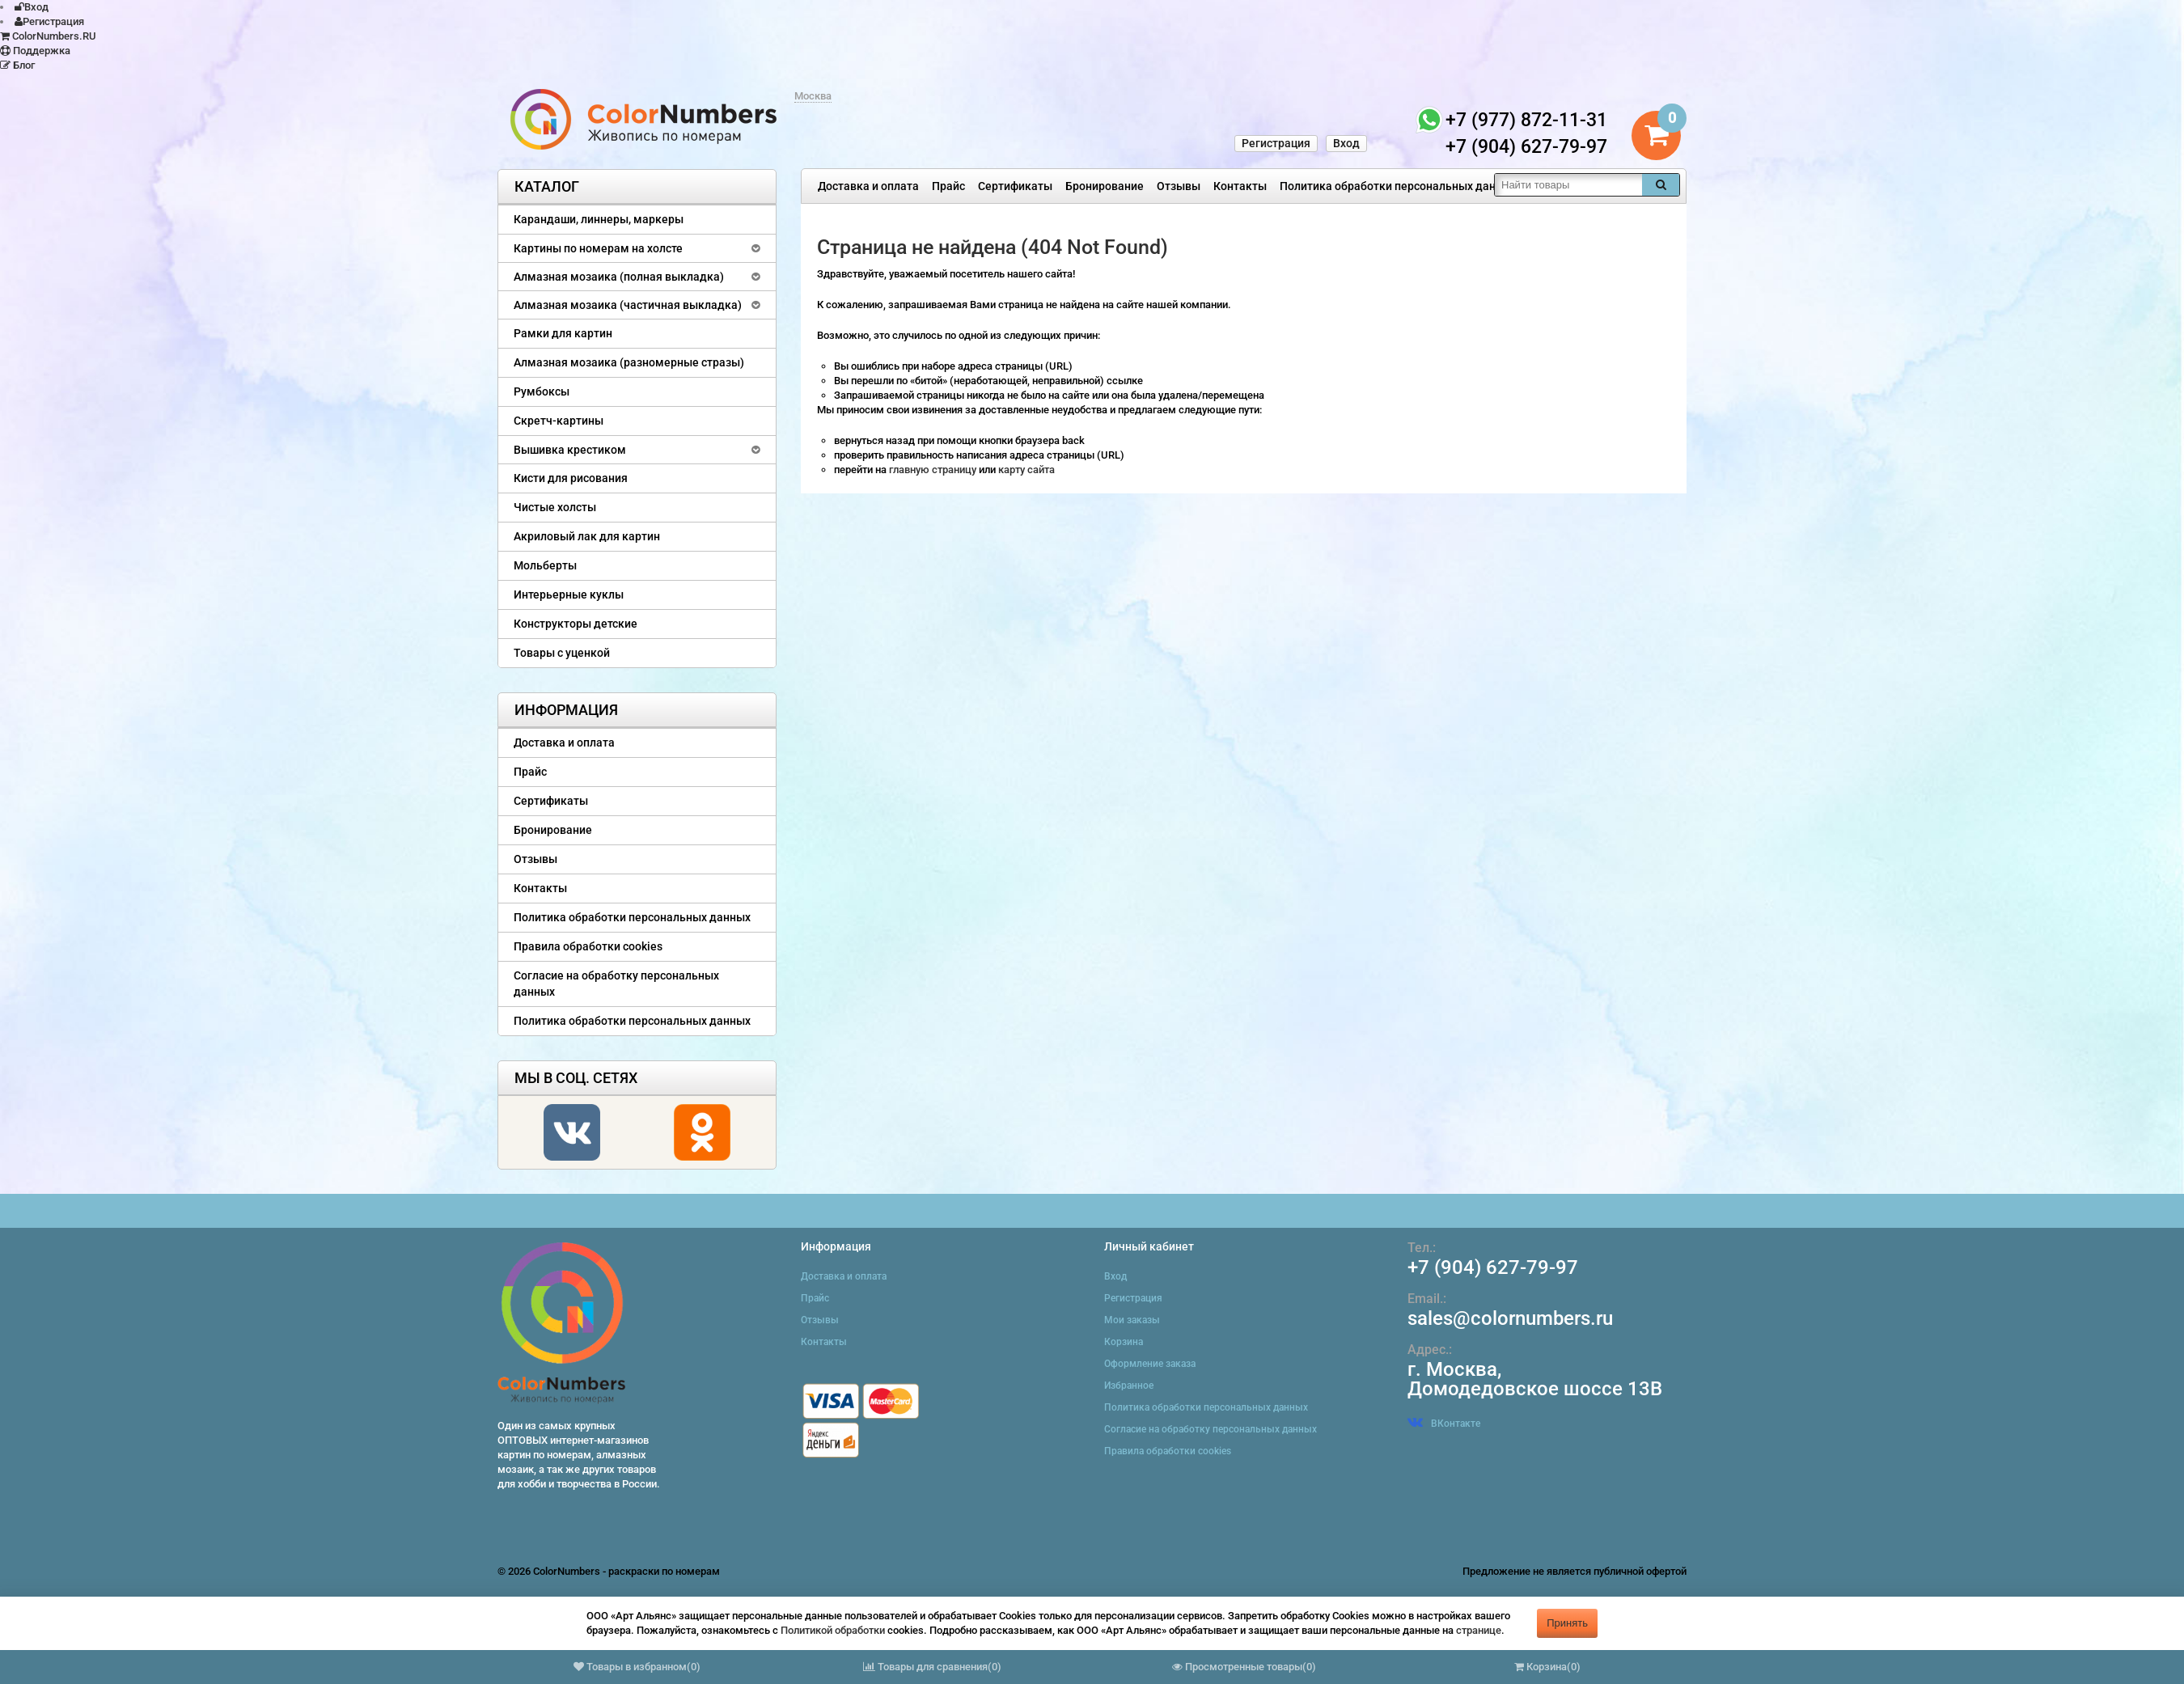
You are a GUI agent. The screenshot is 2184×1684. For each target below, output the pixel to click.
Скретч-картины (558, 420)
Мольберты (545, 565)
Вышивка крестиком (570, 449)
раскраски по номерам (664, 1571)
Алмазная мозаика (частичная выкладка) (628, 304)
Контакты (1240, 186)
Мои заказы (1132, 1320)
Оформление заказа (1150, 1363)
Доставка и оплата (868, 186)
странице (1478, 1630)
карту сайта (1026, 469)
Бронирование (1104, 186)
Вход (32, 7)
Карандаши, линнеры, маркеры (599, 219)
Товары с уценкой (562, 652)
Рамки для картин (563, 333)
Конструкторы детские (575, 623)
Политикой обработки (833, 1630)
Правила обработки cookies (588, 946)
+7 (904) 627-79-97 (1492, 1267)
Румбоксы (541, 391)
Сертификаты (1015, 186)
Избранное (1128, 1385)
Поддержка (35, 50)
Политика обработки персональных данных (1398, 186)
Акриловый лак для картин (587, 536)
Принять (1567, 1623)
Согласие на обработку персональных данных (616, 983)
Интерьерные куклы (569, 594)
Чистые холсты (555, 507)
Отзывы (1178, 186)
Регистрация (49, 21)
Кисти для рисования (571, 478)
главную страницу (934, 469)
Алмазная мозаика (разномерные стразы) (629, 362)
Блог (17, 65)
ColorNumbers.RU (48, 36)
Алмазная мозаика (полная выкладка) (619, 276)
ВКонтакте (1443, 1423)
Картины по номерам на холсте (598, 248)
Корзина (1123, 1342)
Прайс (948, 186)
